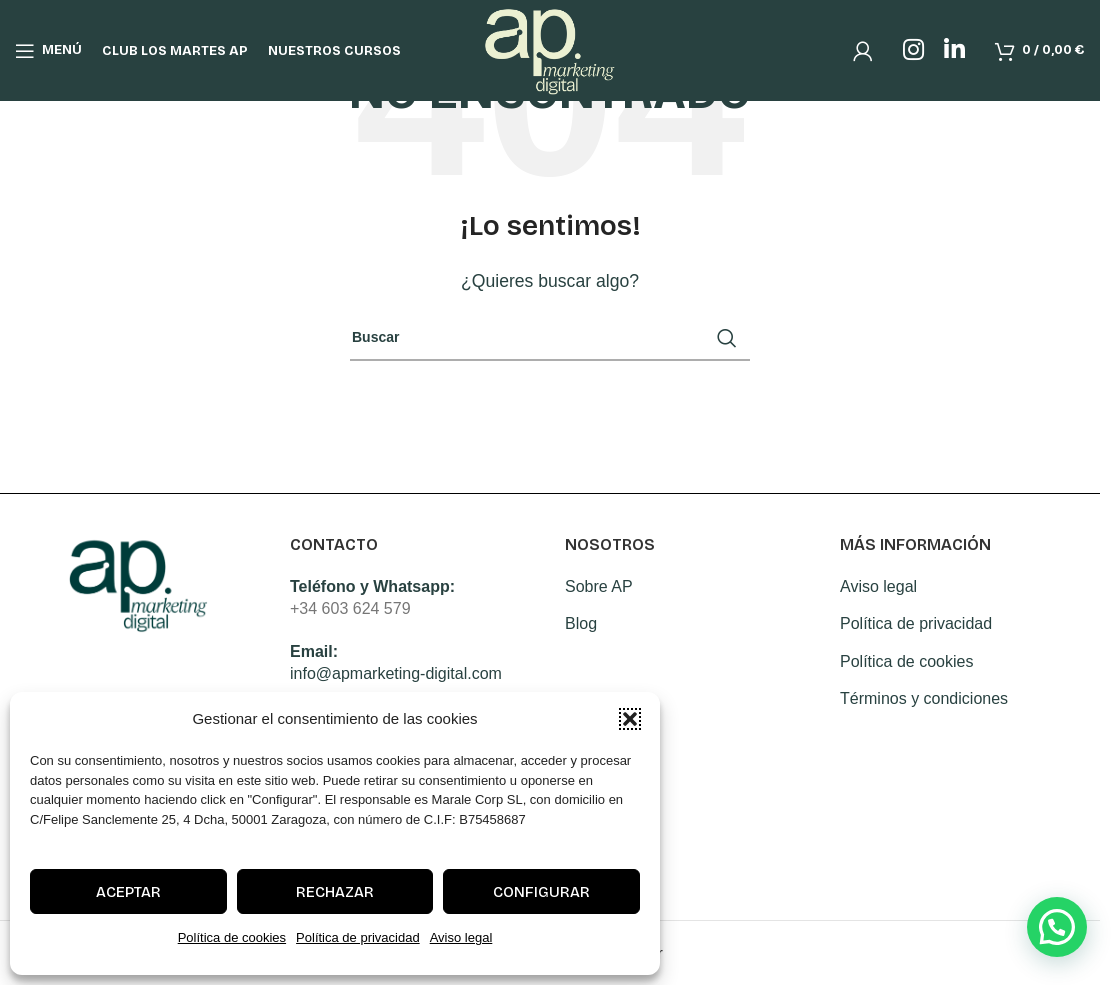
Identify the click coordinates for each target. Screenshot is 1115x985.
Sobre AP (599, 586)
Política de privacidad (358, 937)
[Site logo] (550, 50)
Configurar (541, 892)
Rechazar (335, 892)
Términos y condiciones (924, 698)
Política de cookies (232, 937)
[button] (630, 719)
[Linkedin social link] (954, 52)
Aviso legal (461, 937)
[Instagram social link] (913, 52)
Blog (581, 623)
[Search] (550, 338)
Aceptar (128, 892)
